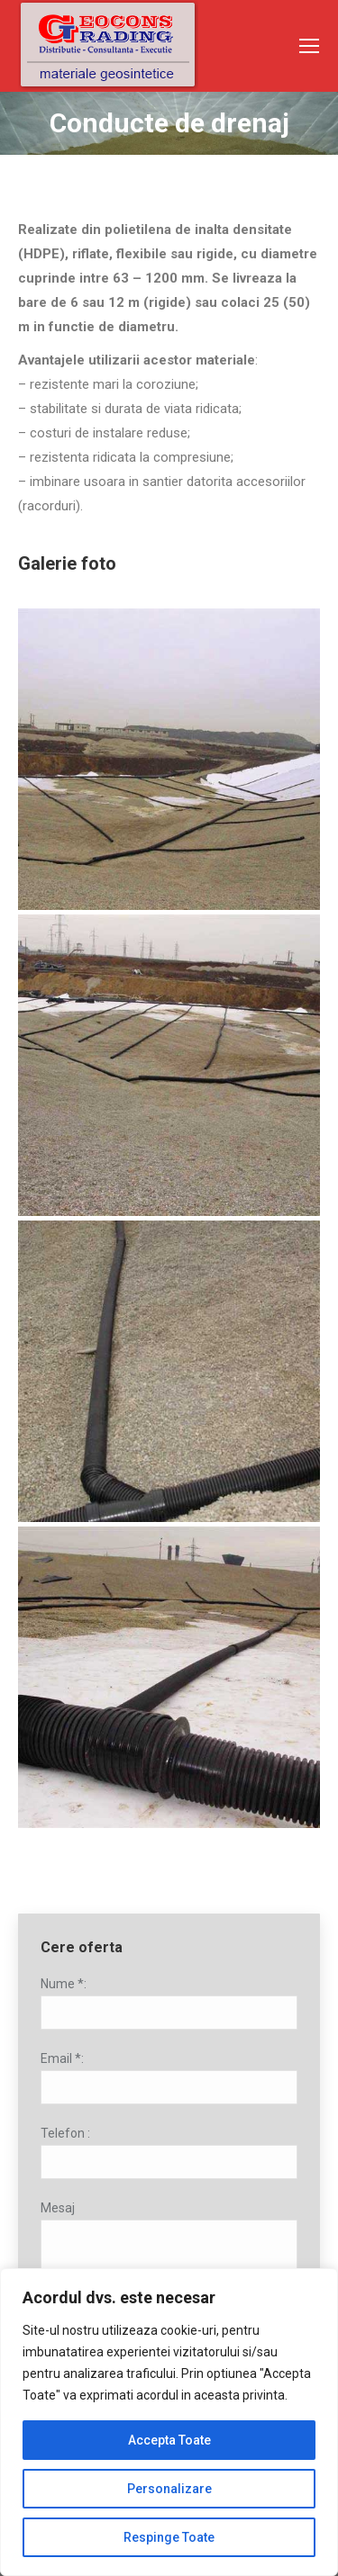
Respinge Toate (169, 2537)
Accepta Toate (169, 2440)
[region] (169, 2422)
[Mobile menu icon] (309, 46)
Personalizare (169, 2488)
